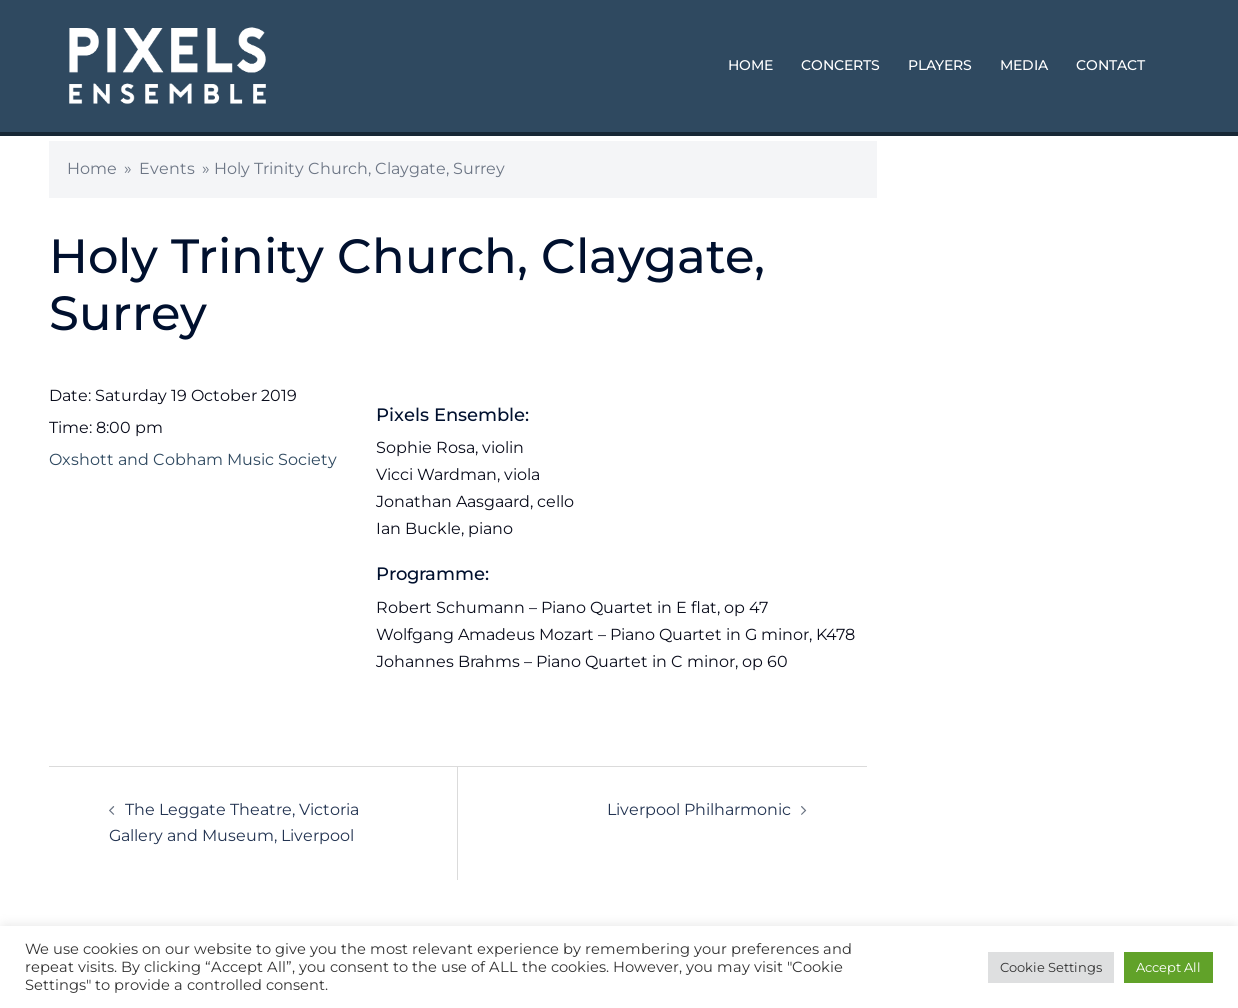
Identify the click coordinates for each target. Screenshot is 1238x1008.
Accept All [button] (1168, 967)
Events (167, 168)
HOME (750, 65)
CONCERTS (840, 65)
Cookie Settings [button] (1051, 967)
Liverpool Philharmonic (699, 809)
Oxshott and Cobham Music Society (193, 459)
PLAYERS (940, 65)
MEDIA (1024, 65)
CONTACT (1110, 65)
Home (92, 168)
